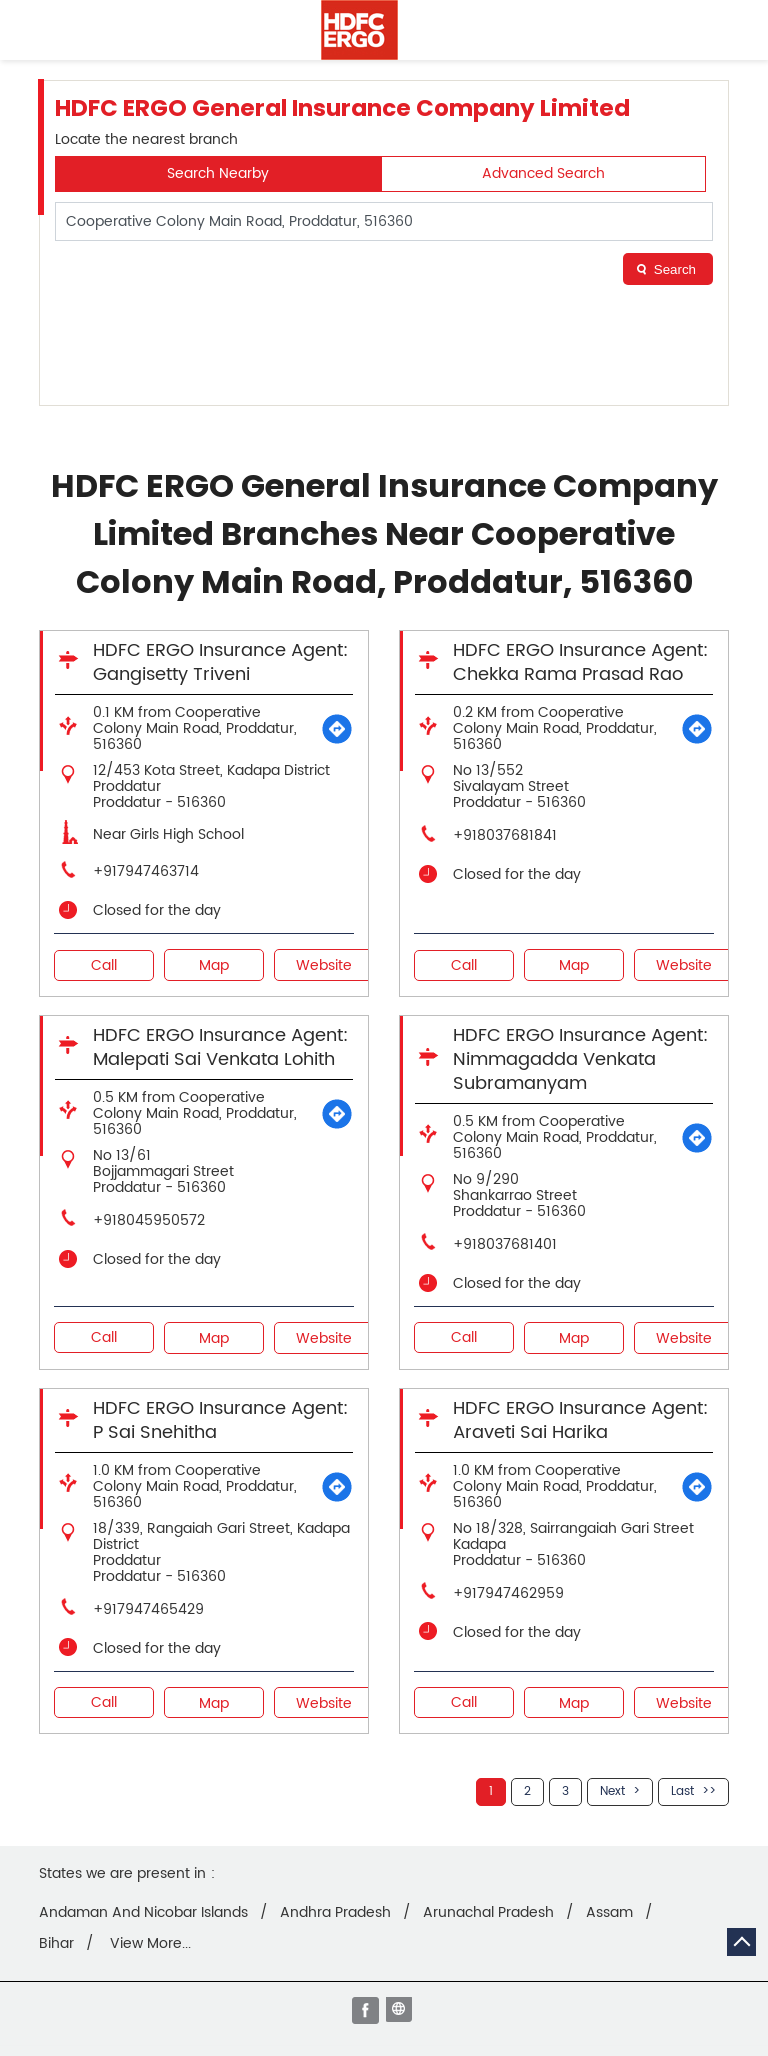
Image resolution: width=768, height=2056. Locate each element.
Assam (609, 1913)
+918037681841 (505, 835)
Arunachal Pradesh (488, 1913)
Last (682, 1791)
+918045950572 (149, 1220)
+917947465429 (148, 1609)
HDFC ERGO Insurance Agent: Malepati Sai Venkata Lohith (220, 1047)
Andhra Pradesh (335, 1913)
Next (612, 1791)
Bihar (56, 1944)
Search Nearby (218, 173)
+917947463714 (146, 871)
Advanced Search (543, 173)
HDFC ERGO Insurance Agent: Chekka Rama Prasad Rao (580, 662)
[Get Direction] (337, 729)
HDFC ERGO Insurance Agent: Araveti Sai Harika (580, 1420)
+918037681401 (505, 1244)
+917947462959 (508, 1593)
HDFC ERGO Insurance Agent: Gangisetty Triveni (220, 662)
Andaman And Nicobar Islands (143, 1913)
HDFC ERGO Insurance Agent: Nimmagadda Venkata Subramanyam (580, 1059)
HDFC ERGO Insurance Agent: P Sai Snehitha (220, 1420)
